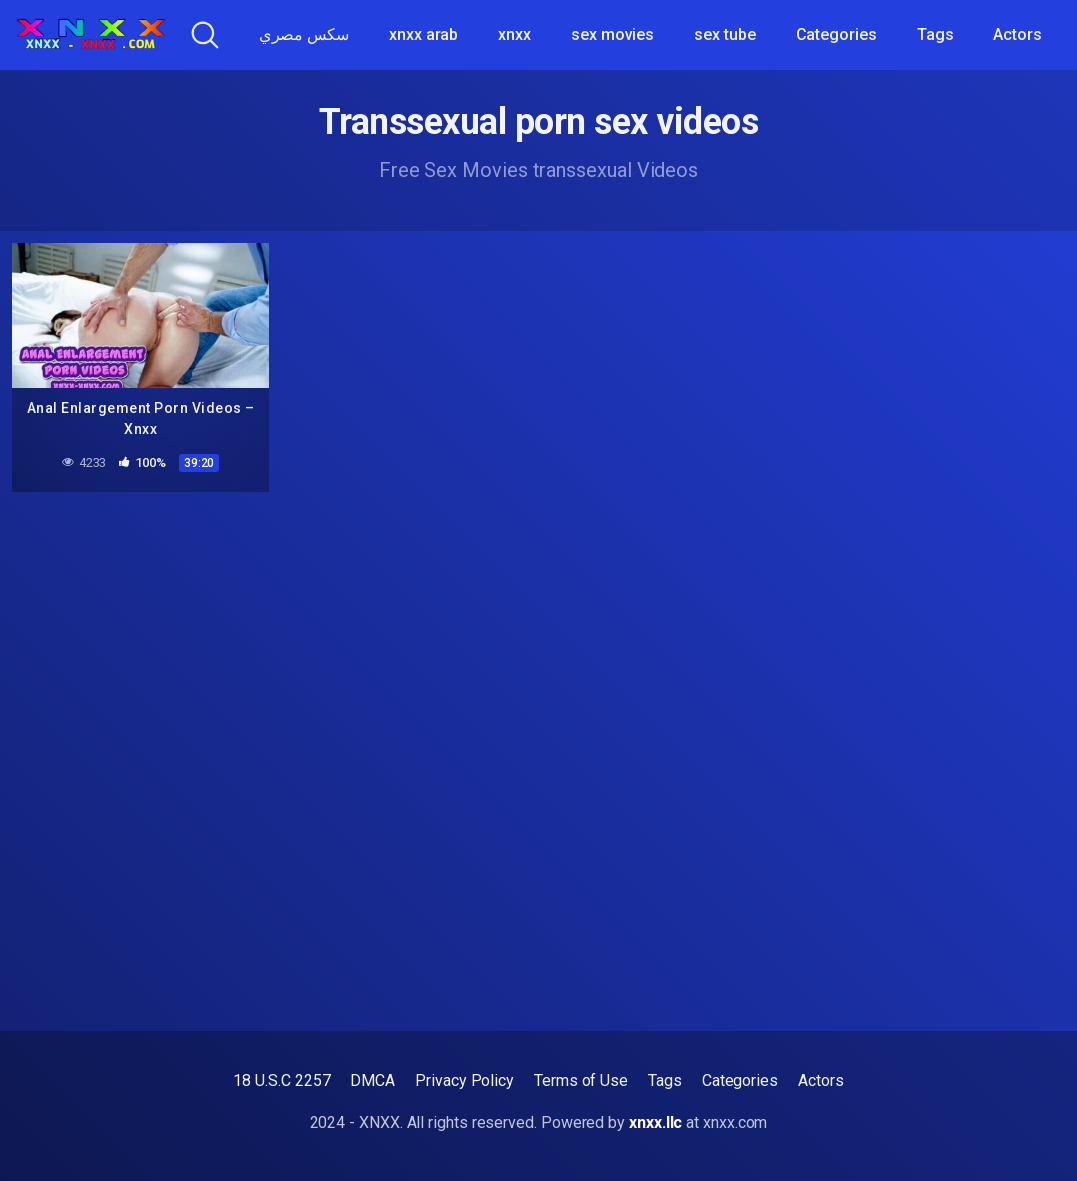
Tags (935, 34)
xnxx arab (423, 34)
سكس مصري (304, 34)
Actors (1017, 34)
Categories (836, 34)
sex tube (724, 34)
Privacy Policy (464, 1080)
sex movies (612, 34)
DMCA (372, 1080)
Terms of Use (581, 1080)
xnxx (514, 34)
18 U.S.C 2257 (281, 1080)
